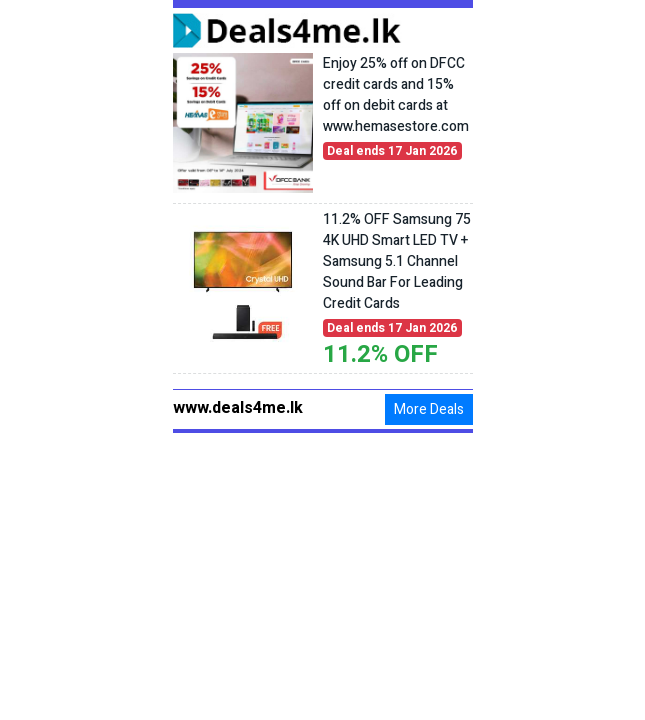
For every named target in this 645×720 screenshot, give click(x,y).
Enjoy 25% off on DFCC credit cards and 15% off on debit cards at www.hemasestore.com (396, 95)
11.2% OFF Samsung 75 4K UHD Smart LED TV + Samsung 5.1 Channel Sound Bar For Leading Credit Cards (397, 261)
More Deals (429, 409)
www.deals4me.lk (238, 408)
